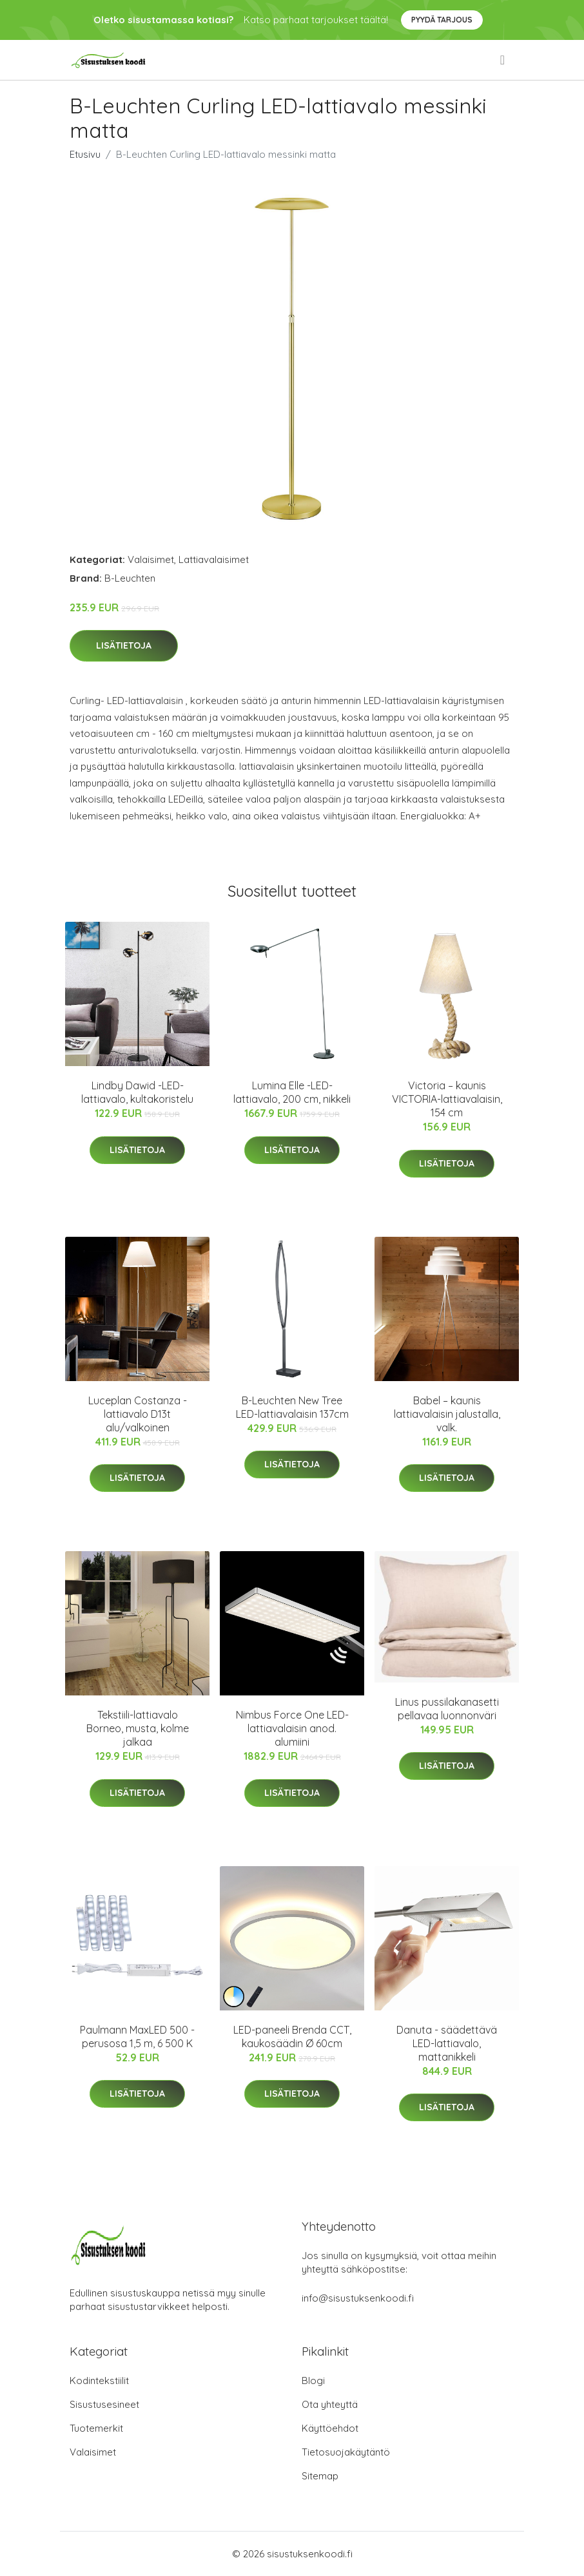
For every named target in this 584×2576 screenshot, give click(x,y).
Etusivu (85, 154)
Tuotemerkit (96, 2428)
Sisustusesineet (104, 2404)
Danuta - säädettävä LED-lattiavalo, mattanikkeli (446, 2043)
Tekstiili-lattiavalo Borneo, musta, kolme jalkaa (137, 1728)
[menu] (503, 60)
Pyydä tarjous (441, 19)
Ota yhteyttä (330, 2404)
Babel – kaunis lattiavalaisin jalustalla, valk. (447, 1414)
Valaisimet (151, 559)
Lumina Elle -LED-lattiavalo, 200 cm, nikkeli (292, 1092)
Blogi (313, 2380)
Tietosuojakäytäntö (346, 2452)
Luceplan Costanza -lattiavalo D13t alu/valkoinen (137, 1414)
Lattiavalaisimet (214, 559)
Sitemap (320, 2476)
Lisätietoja (123, 645)
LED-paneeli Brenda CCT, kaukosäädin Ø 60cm (292, 2036)
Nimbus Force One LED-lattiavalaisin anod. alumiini (292, 1728)
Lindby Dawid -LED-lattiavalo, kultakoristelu (137, 1092)
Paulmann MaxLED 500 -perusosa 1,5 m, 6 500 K (137, 2036)
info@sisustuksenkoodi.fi (358, 2298)
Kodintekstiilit (99, 2380)
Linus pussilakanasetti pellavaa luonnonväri (447, 1708)
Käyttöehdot (330, 2428)
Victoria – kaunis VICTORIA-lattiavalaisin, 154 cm (447, 1099)
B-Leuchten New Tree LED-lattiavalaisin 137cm (292, 1407)
